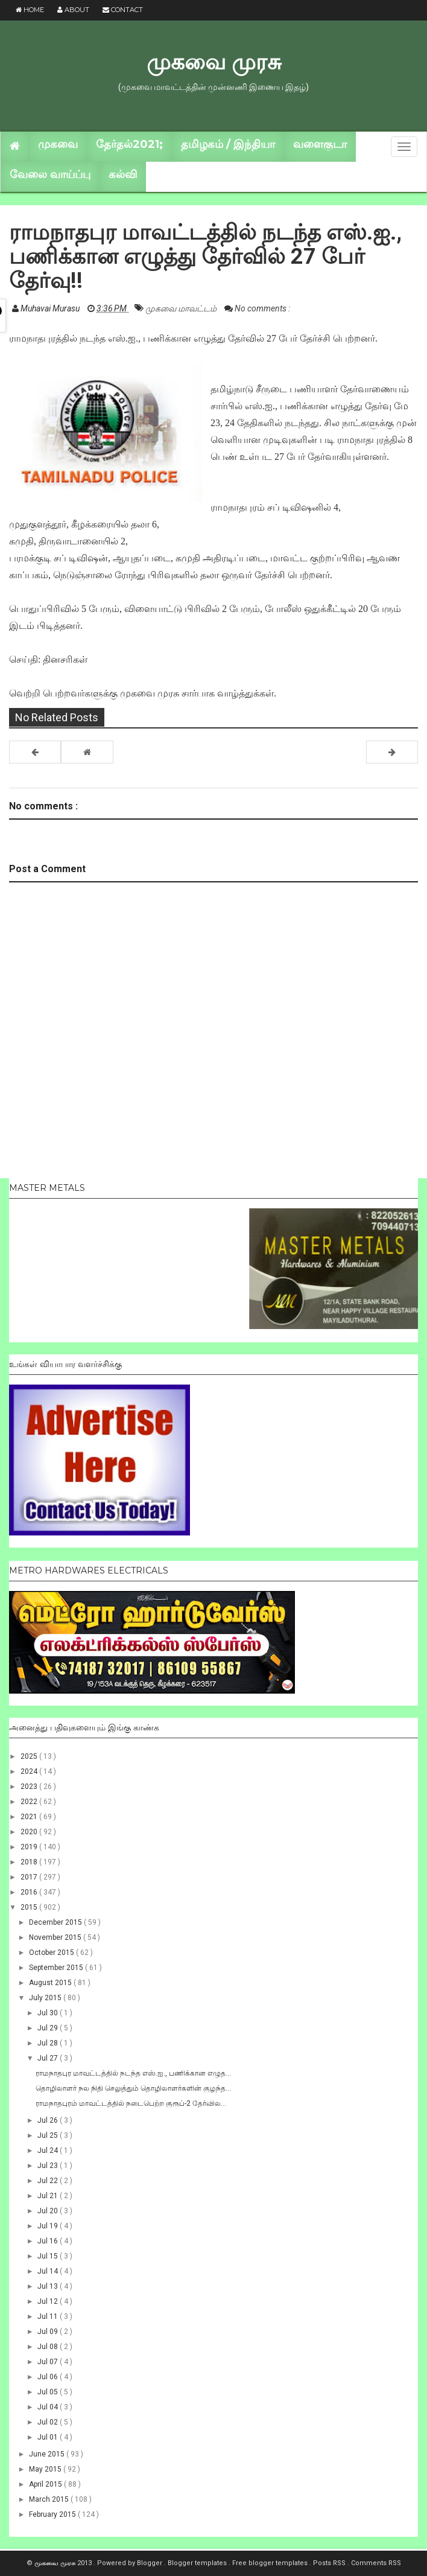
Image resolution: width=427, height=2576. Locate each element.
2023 (30, 1786)
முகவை (58, 144)
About (73, 9)
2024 (30, 1771)
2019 (30, 1847)
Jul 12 (48, 2301)
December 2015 (56, 1922)
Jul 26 (48, 2120)
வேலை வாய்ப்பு (50, 174)
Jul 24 (48, 2150)
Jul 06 (48, 2377)
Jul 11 (48, 2316)
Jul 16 (48, 2241)
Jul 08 (48, 2346)
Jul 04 (48, 2407)
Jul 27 (48, 2058)
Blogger (150, 2563)
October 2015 (52, 1952)
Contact (123, 9)
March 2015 (50, 2499)
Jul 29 (48, 2028)
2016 (30, 1892)
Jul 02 (48, 2422)
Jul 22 (48, 2180)
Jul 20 (48, 2211)
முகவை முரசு (214, 61)
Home (30, 9)
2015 (30, 1907)
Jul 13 (48, 2286)
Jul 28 (48, 2043)
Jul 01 (48, 2437)
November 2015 (56, 1937)
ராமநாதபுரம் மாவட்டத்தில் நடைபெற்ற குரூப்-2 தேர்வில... (131, 2103)
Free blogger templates (270, 2563)
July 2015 (46, 1998)
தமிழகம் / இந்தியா (228, 144)
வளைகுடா (320, 144)
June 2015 (47, 2454)
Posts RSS (330, 2563)
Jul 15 (48, 2256)
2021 (30, 1816)
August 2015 (51, 1982)
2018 (30, 1862)
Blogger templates (198, 2563)
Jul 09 (48, 2331)
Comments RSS (376, 2563)
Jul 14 (48, 2271)
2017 (30, 1877)
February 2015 (53, 2514)
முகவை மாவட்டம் (181, 308)
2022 (30, 1801)
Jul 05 (48, 2392)
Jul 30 (48, 2013)
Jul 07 (48, 2362)
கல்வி (123, 174)
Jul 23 (48, 2165)
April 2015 (46, 2484)
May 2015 (46, 2469)
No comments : (262, 308)
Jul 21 (48, 2196)
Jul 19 (48, 2226)
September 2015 (57, 1967)
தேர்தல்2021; (129, 144)
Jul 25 (48, 2135)
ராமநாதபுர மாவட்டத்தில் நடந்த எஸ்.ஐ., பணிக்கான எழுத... (133, 2073)
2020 (30, 1832)
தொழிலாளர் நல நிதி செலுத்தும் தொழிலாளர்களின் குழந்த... (133, 2088)
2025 (30, 1756)
